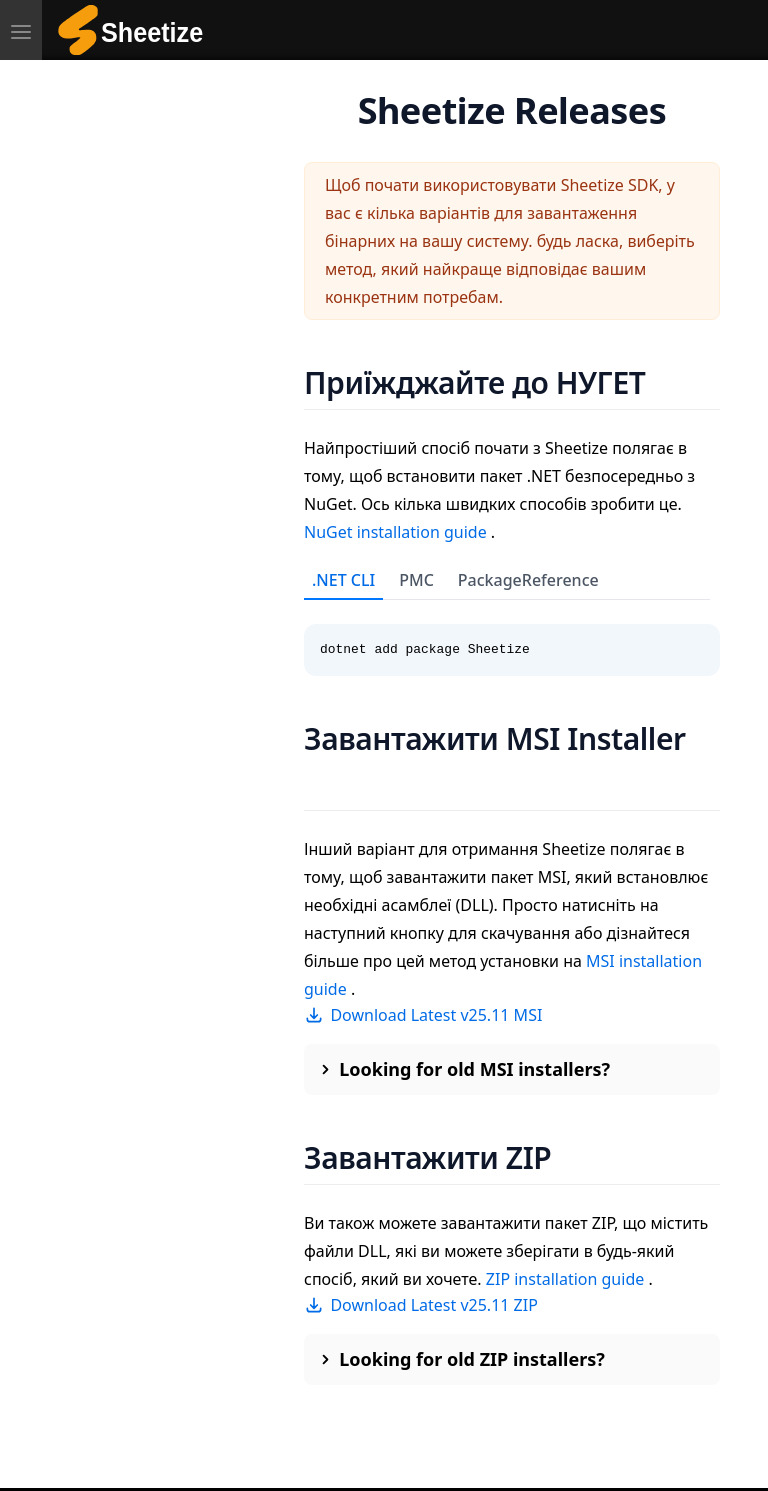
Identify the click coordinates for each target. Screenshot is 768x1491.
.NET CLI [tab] (343, 580)
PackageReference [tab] (528, 580)
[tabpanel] (512, 638)
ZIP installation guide (567, 1279)
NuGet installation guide (397, 532)
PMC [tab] (416, 580)
